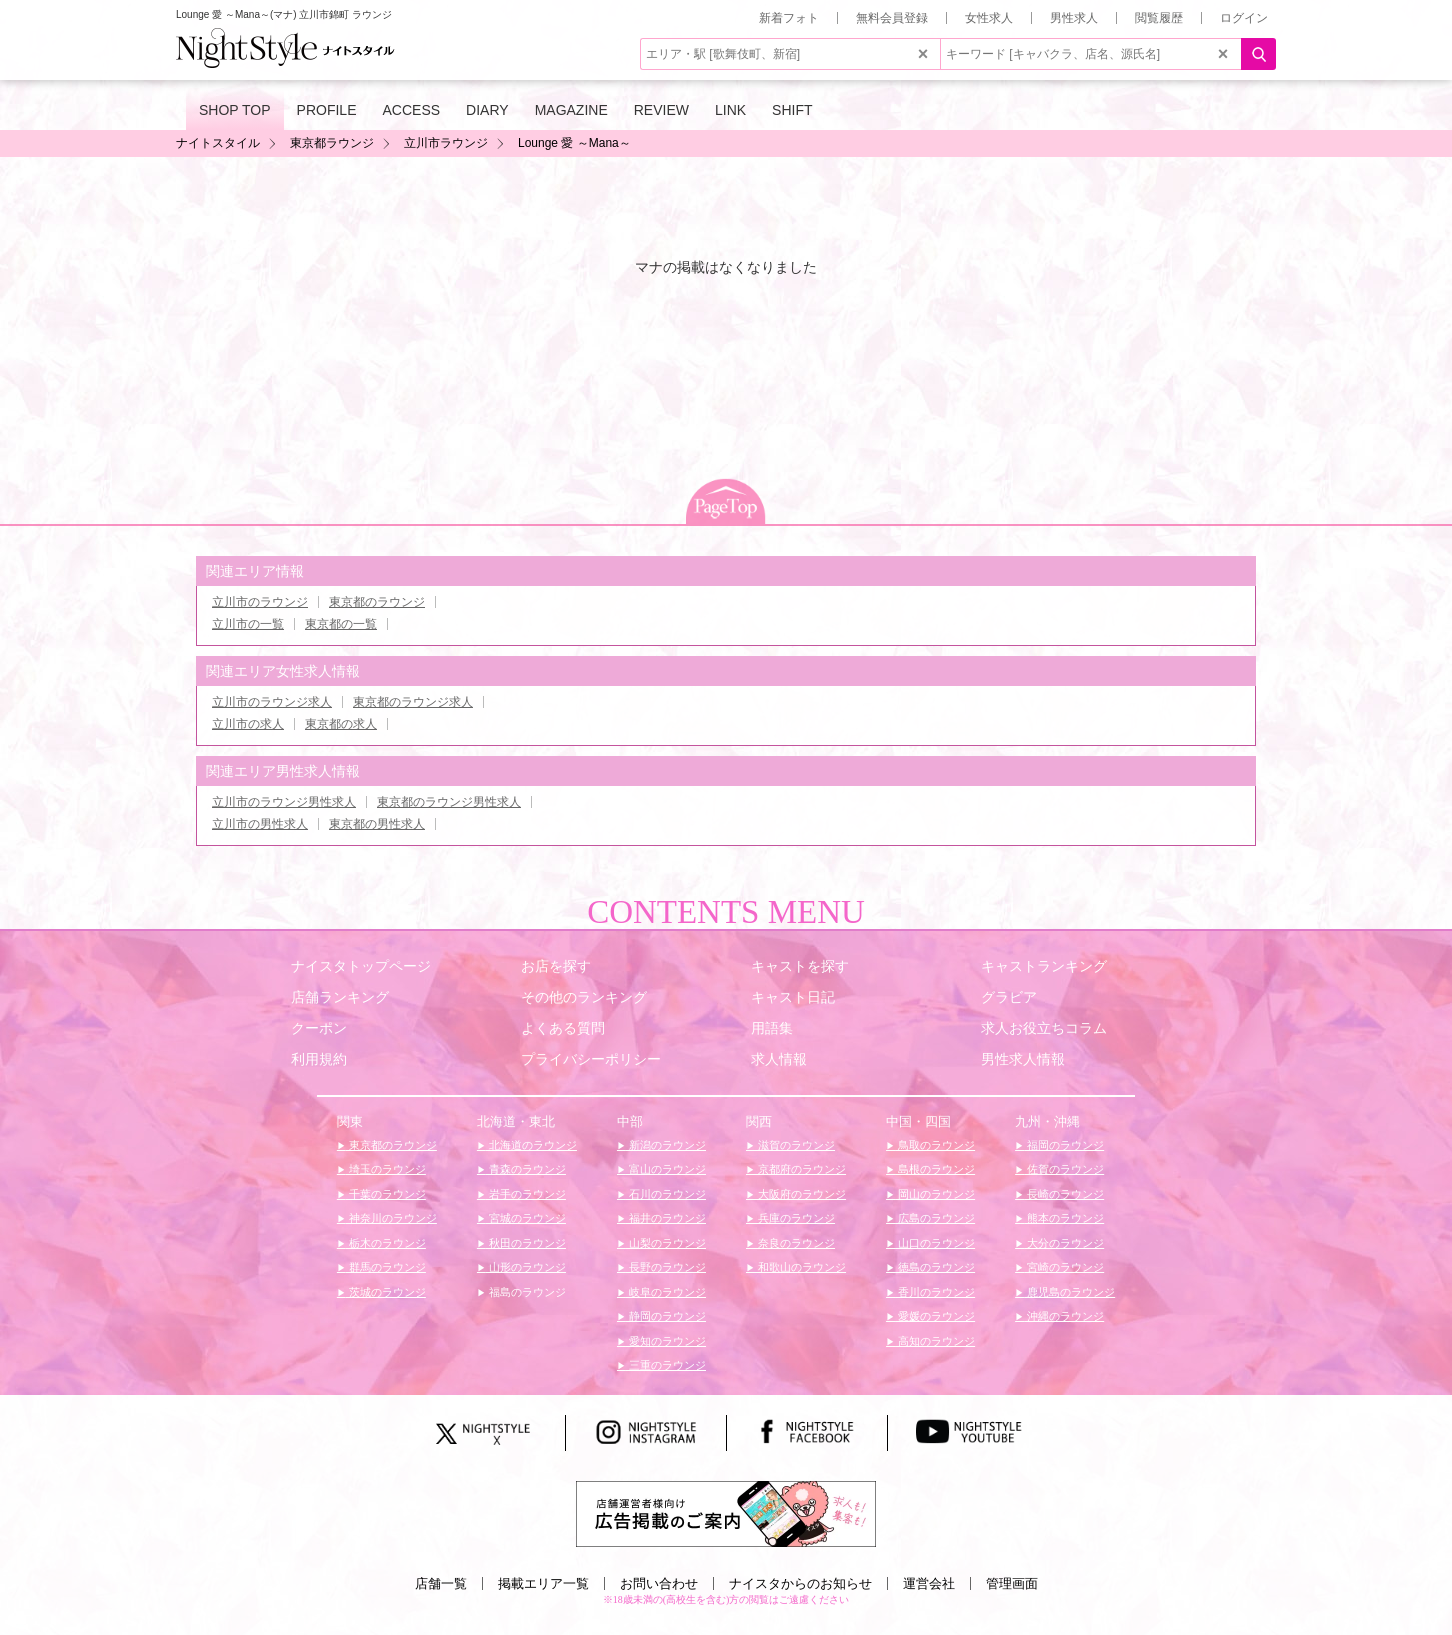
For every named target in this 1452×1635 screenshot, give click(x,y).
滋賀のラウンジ (795, 1145)
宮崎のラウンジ (1064, 1267)
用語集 (772, 1028)
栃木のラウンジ (386, 1243)
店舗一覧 (441, 1583)
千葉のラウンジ (386, 1194)
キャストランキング (1044, 966)
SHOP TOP (235, 110)
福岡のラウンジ (1064, 1145)
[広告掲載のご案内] (726, 1513)
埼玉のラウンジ (386, 1169)
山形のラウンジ (526, 1267)
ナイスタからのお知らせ (800, 1583)
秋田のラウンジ (526, 1243)
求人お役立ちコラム (1044, 1028)
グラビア (1009, 997)
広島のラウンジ (935, 1218)
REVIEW (661, 110)
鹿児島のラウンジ (1069, 1292)
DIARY (487, 110)
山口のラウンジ (935, 1243)
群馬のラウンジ (386, 1267)
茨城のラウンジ (386, 1292)
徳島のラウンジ (935, 1267)
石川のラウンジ (666, 1194)
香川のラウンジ (935, 1292)
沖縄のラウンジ (1064, 1316)
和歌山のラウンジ (800, 1267)
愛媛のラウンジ (935, 1316)
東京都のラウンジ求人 (413, 702)
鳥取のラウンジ (935, 1145)
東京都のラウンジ (377, 602)
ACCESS (412, 110)
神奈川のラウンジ (391, 1218)
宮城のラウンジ (526, 1218)
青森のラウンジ (526, 1169)
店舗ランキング (340, 997)
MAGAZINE (571, 110)
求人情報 (779, 1059)
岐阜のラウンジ (666, 1292)
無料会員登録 (892, 18)
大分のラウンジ (1064, 1243)
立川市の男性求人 (260, 824)
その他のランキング (584, 997)
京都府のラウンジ (800, 1169)
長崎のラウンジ (1064, 1194)
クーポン (319, 1028)
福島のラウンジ (526, 1292)
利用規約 (319, 1059)
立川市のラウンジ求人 (272, 702)
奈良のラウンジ (795, 1243)
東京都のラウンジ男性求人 (449, 802)
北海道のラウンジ (531, 1145)
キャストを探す (800, 966)
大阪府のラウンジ (800, 1194)
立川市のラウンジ (260, 602)
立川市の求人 (248, 724)
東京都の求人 (341, 724)
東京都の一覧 (341, 624)
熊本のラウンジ (1064, 1218)
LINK (730, 110)
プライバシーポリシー (591, 1059)
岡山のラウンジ (935, 1194)
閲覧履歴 (1159, 18)
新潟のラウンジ (666, 1145)
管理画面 (1012, 1583)
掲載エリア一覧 (543, 1583)
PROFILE (327, 110)
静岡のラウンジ (666, 1316)
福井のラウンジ (666, 1218)
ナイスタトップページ (361, 966)
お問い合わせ (659, 1583)
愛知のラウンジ (666, 1341)
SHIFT (792, 110)
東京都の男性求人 (377, 824)
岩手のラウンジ (526, 1194)
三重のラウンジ (666, 1365)
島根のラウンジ (935, 1169)
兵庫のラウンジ (795, 1218)
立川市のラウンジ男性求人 (284, 802)
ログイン (1244, 18)
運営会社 (929, 1583)
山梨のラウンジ (666, 1243)
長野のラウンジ (666, 1267)
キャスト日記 (793, 997)
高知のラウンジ (935, 1341)
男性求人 (1074, 18)
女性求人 (989, 18)
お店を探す (556, 966)
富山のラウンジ (666, 1169)
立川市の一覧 (248, 624)
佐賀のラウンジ (1064, 1169)
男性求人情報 (1023, 1059)
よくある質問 (563, 1028)
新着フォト (789, 18)
